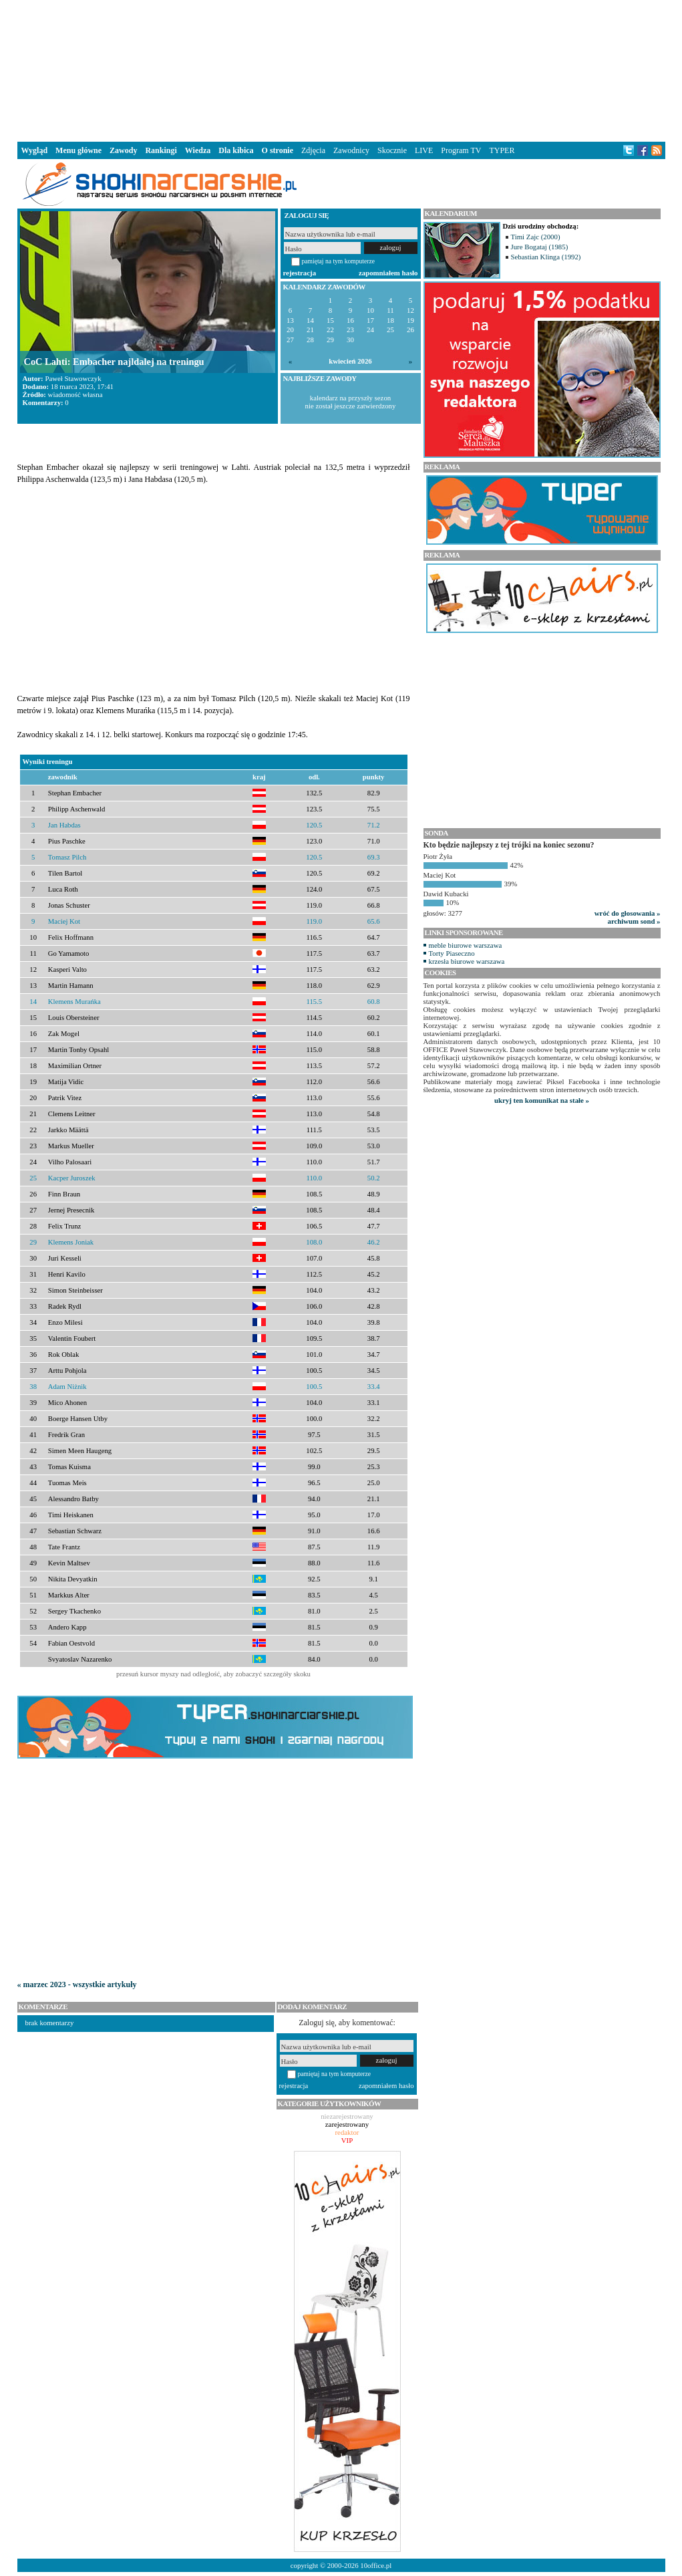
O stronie (277, 150)
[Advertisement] (341, 69)
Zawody (123, 150)
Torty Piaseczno (452, 953)
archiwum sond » (634, 921)
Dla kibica (235, 150)
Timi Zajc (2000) (535, 237)
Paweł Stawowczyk (73, 378)
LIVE (424, 150)
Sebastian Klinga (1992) (546, 257)
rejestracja (300, 273)
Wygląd (34, 150)
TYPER (501, 150)
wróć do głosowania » (627, 913)
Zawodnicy (351, 150)
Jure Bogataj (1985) (539, 247)
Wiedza (197, 150)
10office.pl (375, 2565)
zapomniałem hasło (388, 273)
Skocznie (392, 150)
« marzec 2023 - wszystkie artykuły (77, 1984)
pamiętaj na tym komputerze (338, 261)
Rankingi (160, 150)
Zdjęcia (313, 150)
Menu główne (78, 150)
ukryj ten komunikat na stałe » (541, 1100)
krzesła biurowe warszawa (467, 961)
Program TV (461, 150)
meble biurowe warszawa (465, 945)
